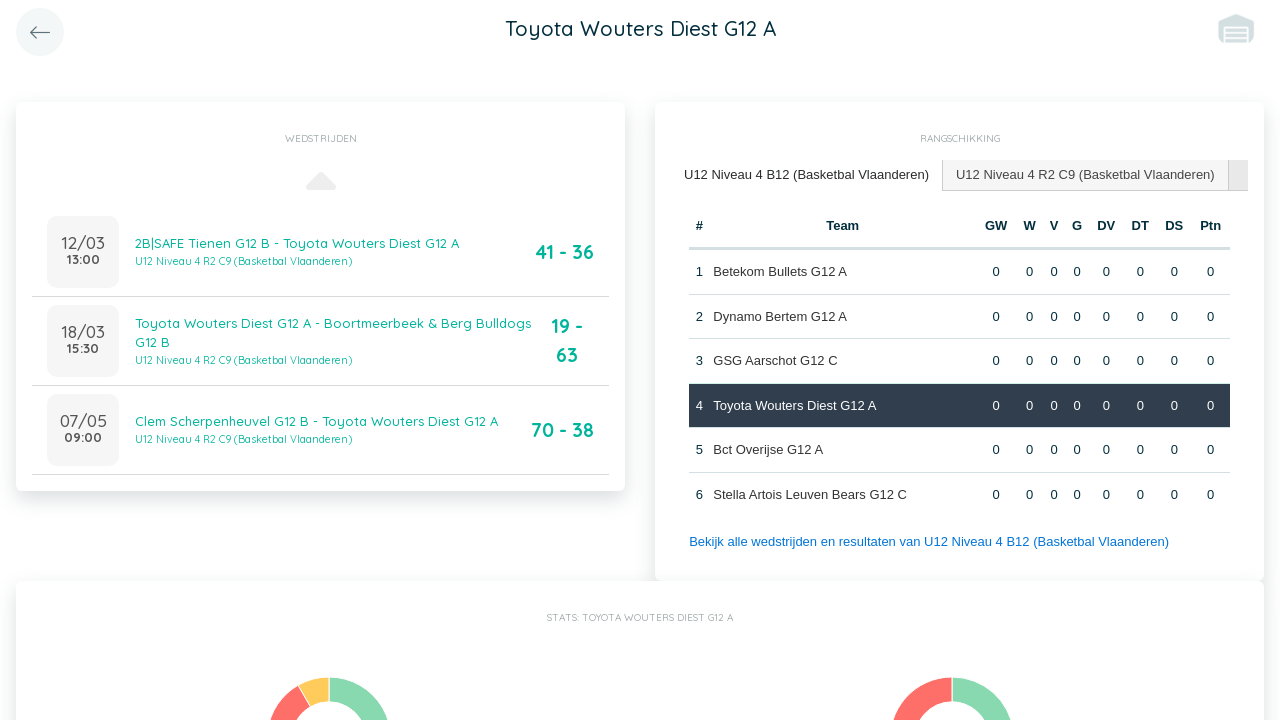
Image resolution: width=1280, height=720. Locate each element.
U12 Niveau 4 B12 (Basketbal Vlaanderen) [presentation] (806, 174)
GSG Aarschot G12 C (775, 360)
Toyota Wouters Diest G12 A (794, 405)
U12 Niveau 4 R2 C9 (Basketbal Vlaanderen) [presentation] (1085, 174)
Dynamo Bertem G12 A (780, 316)
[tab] (807, 175)
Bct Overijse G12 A (768, 449)
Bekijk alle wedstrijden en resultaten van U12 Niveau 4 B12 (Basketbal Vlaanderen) (929, 541)
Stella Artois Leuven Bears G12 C (810, 494)
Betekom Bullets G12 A (780, 271)
